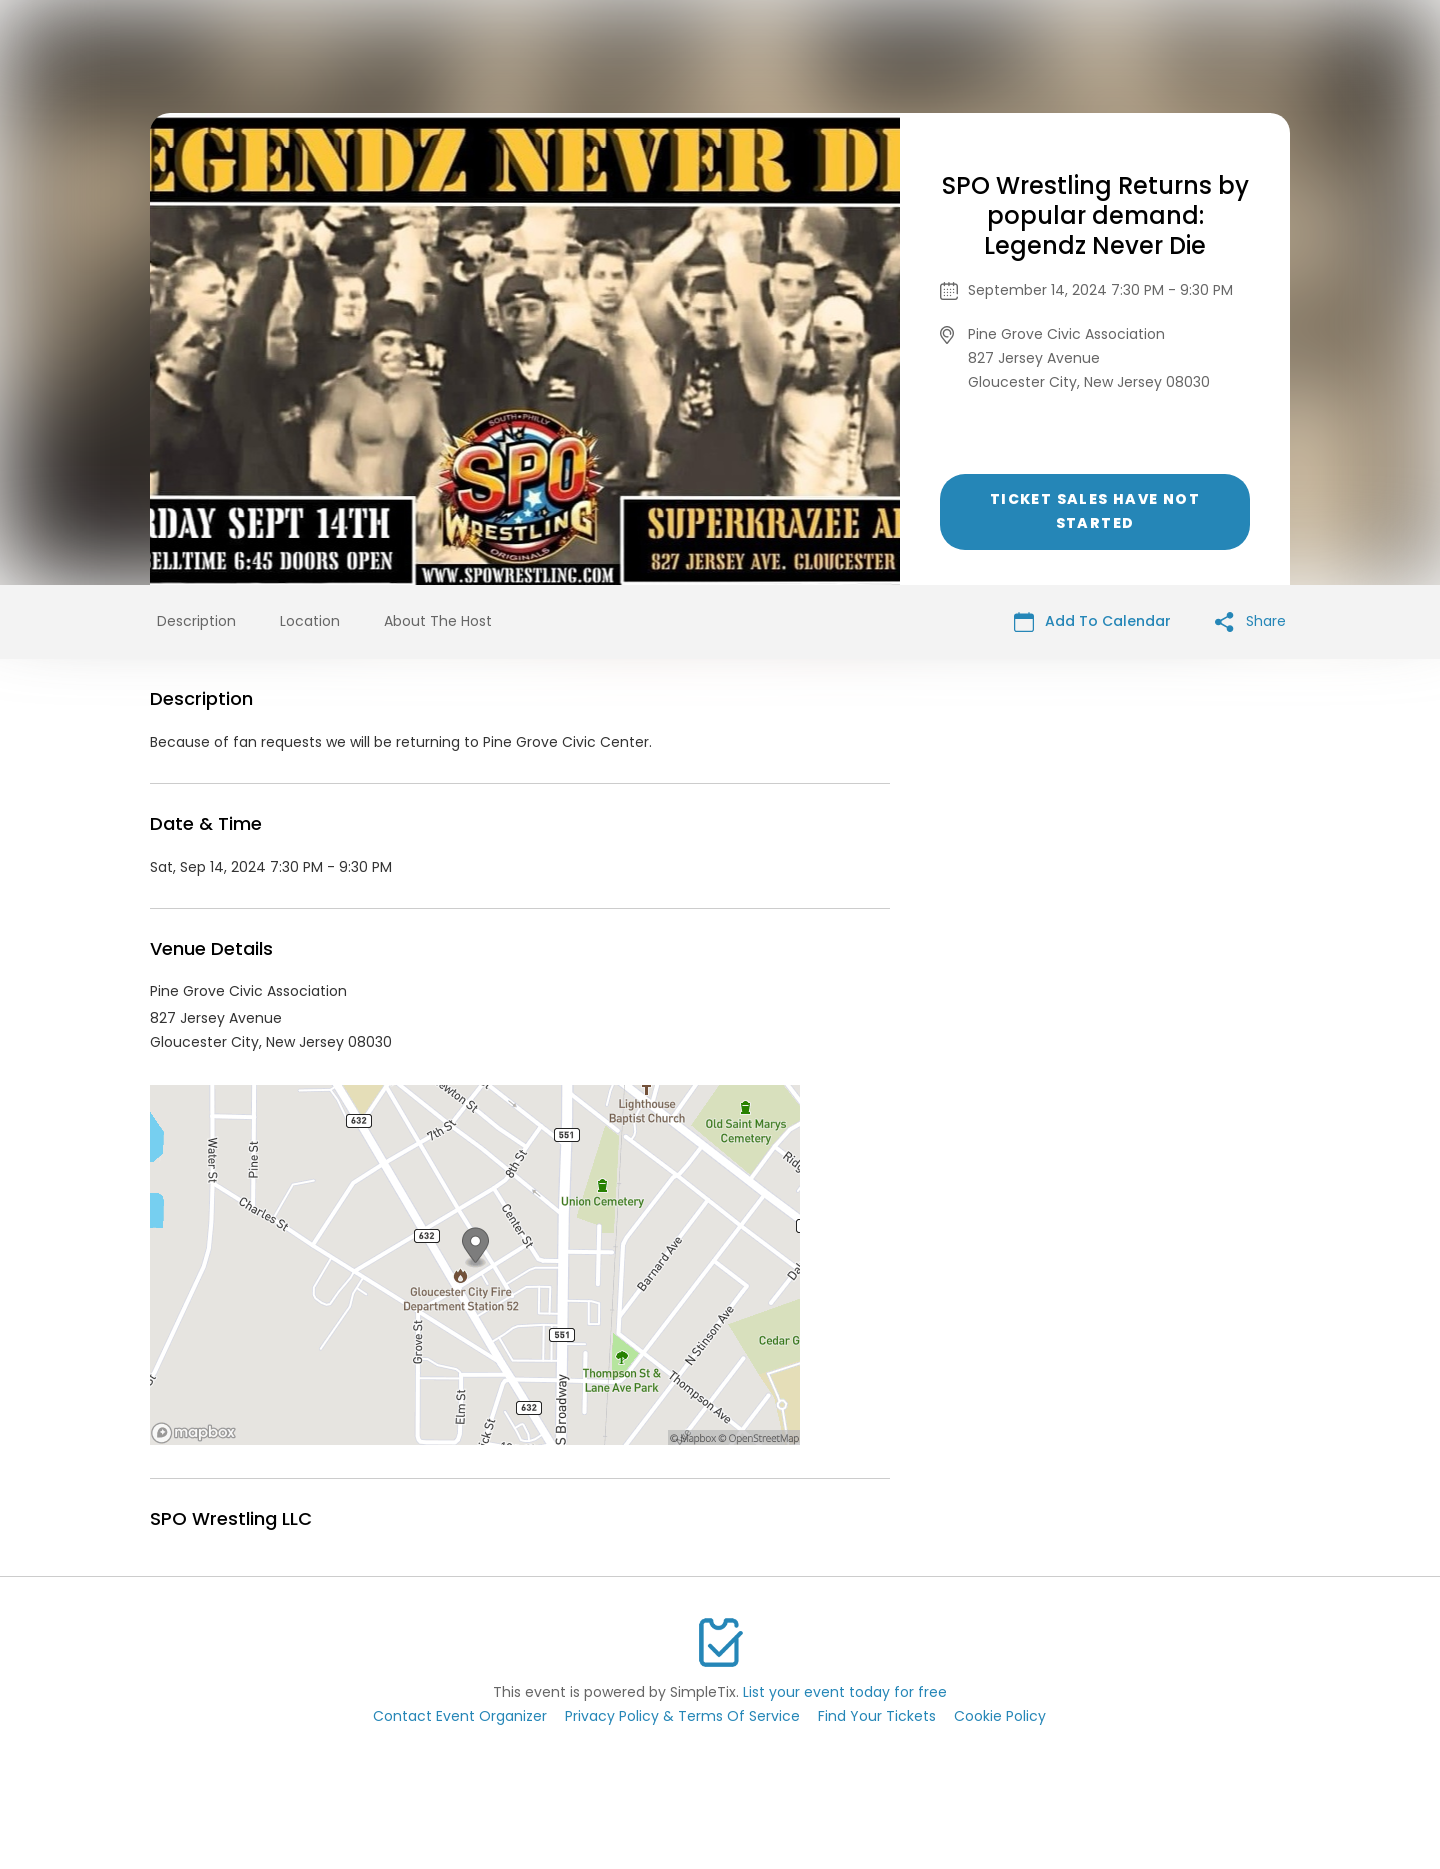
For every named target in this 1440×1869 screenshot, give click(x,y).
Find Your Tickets (877, 1716)
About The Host (438, 621)
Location (310, 621)
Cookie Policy (1000, 1716)
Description (196, 621)
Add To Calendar (1092, 621)
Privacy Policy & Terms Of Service (682, 1716)
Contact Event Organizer (460, 1716)
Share (1250, 621)
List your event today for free (845, 1692)
